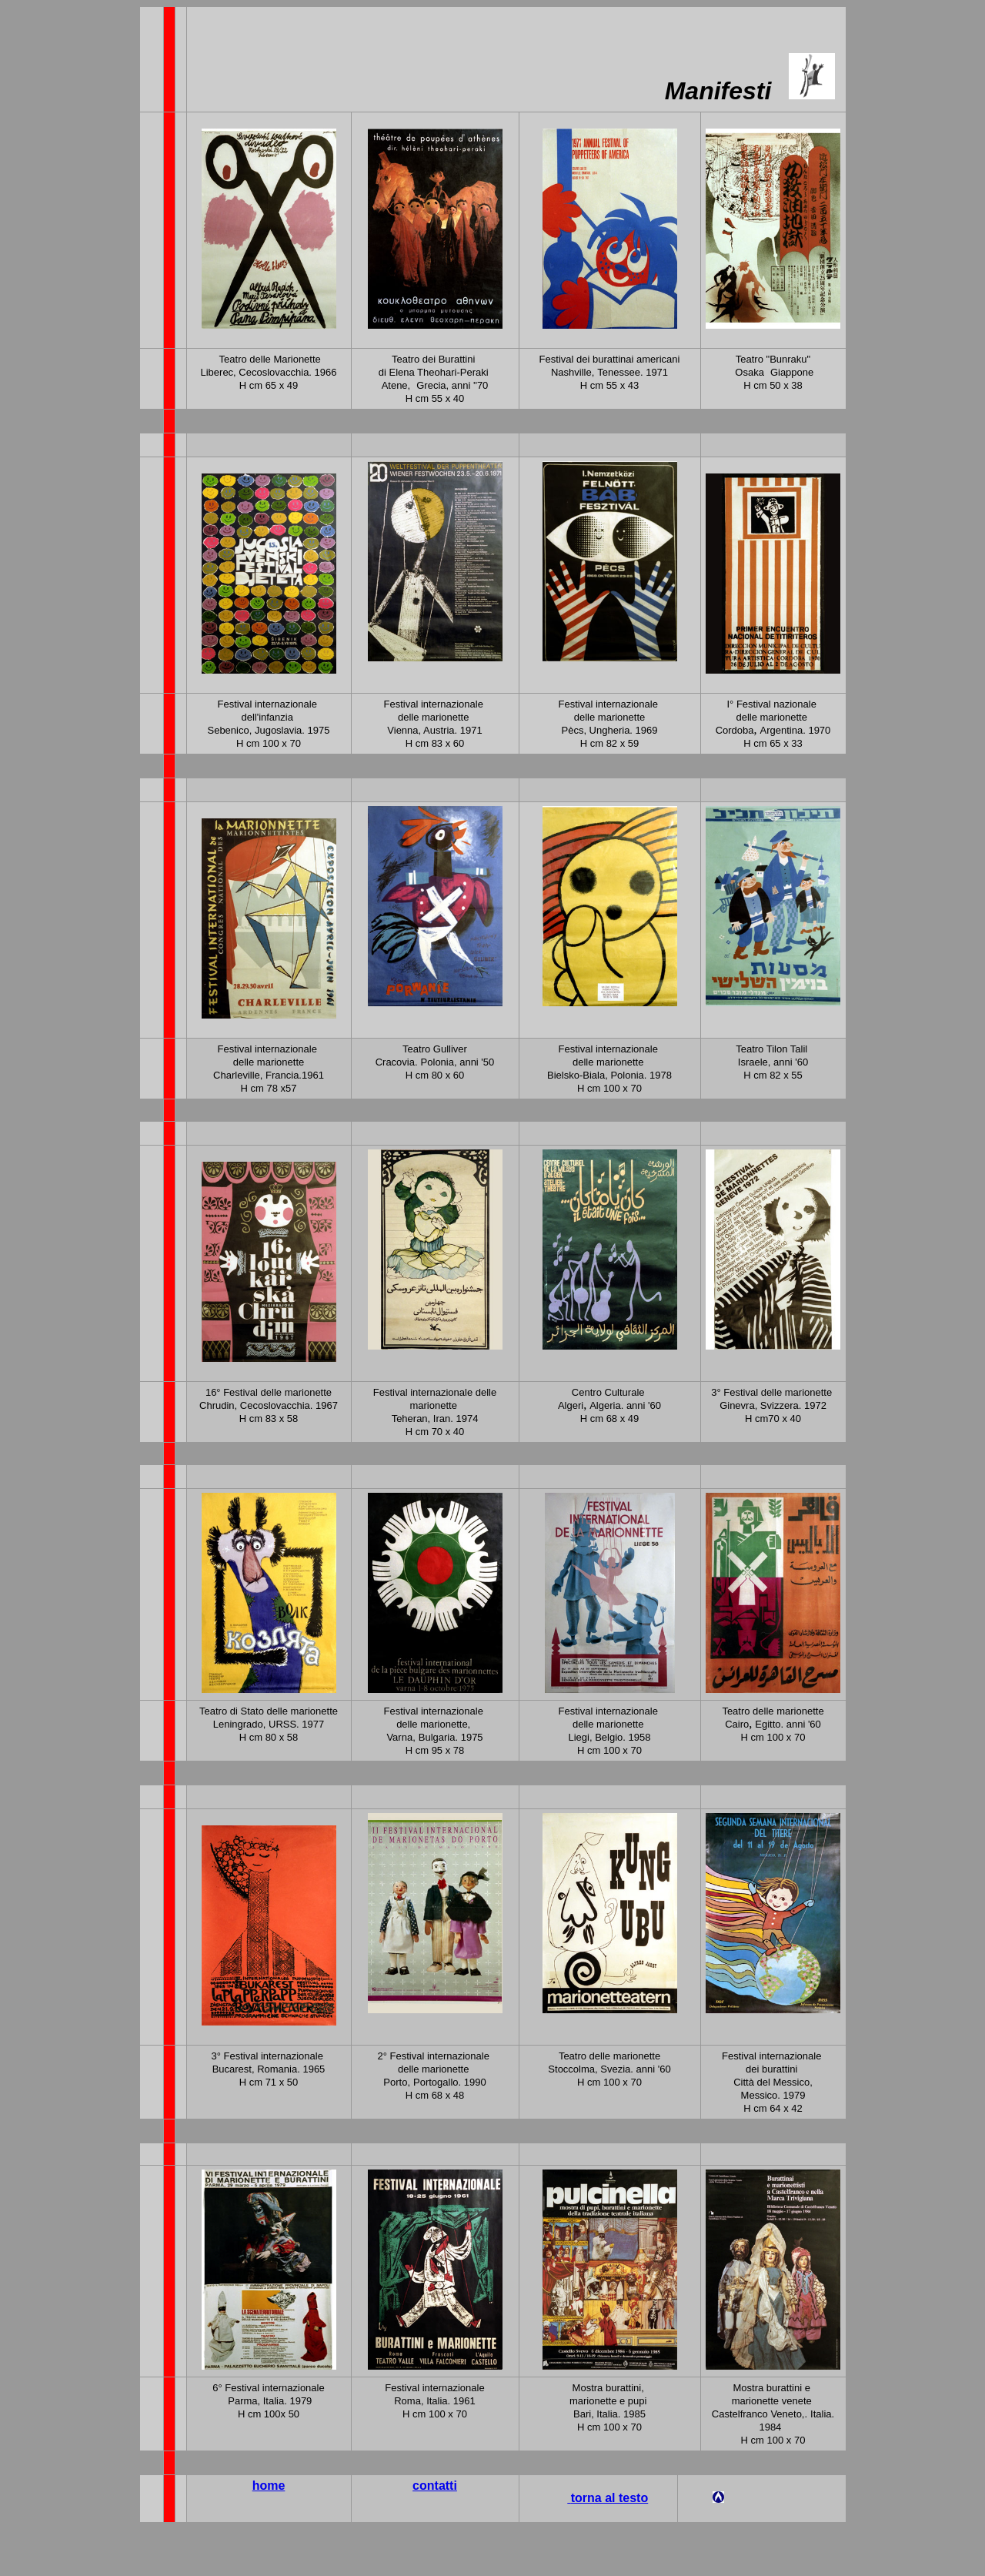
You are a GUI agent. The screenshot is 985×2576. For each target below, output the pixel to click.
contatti (434, 2485)
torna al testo (609, 2497)
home (268, 2485)
